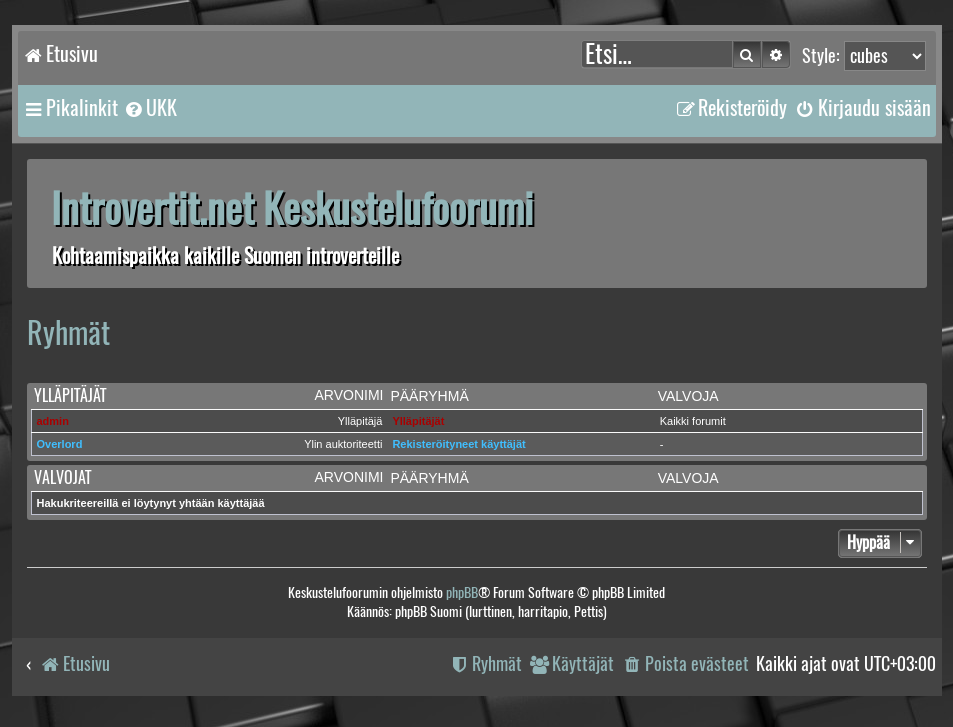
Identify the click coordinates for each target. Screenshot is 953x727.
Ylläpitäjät (70, 395)
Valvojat (62, 477)
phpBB (462, 592)
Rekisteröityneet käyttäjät (458, 444)
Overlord (60, 444)
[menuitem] (150, 108)
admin (53, 421)
